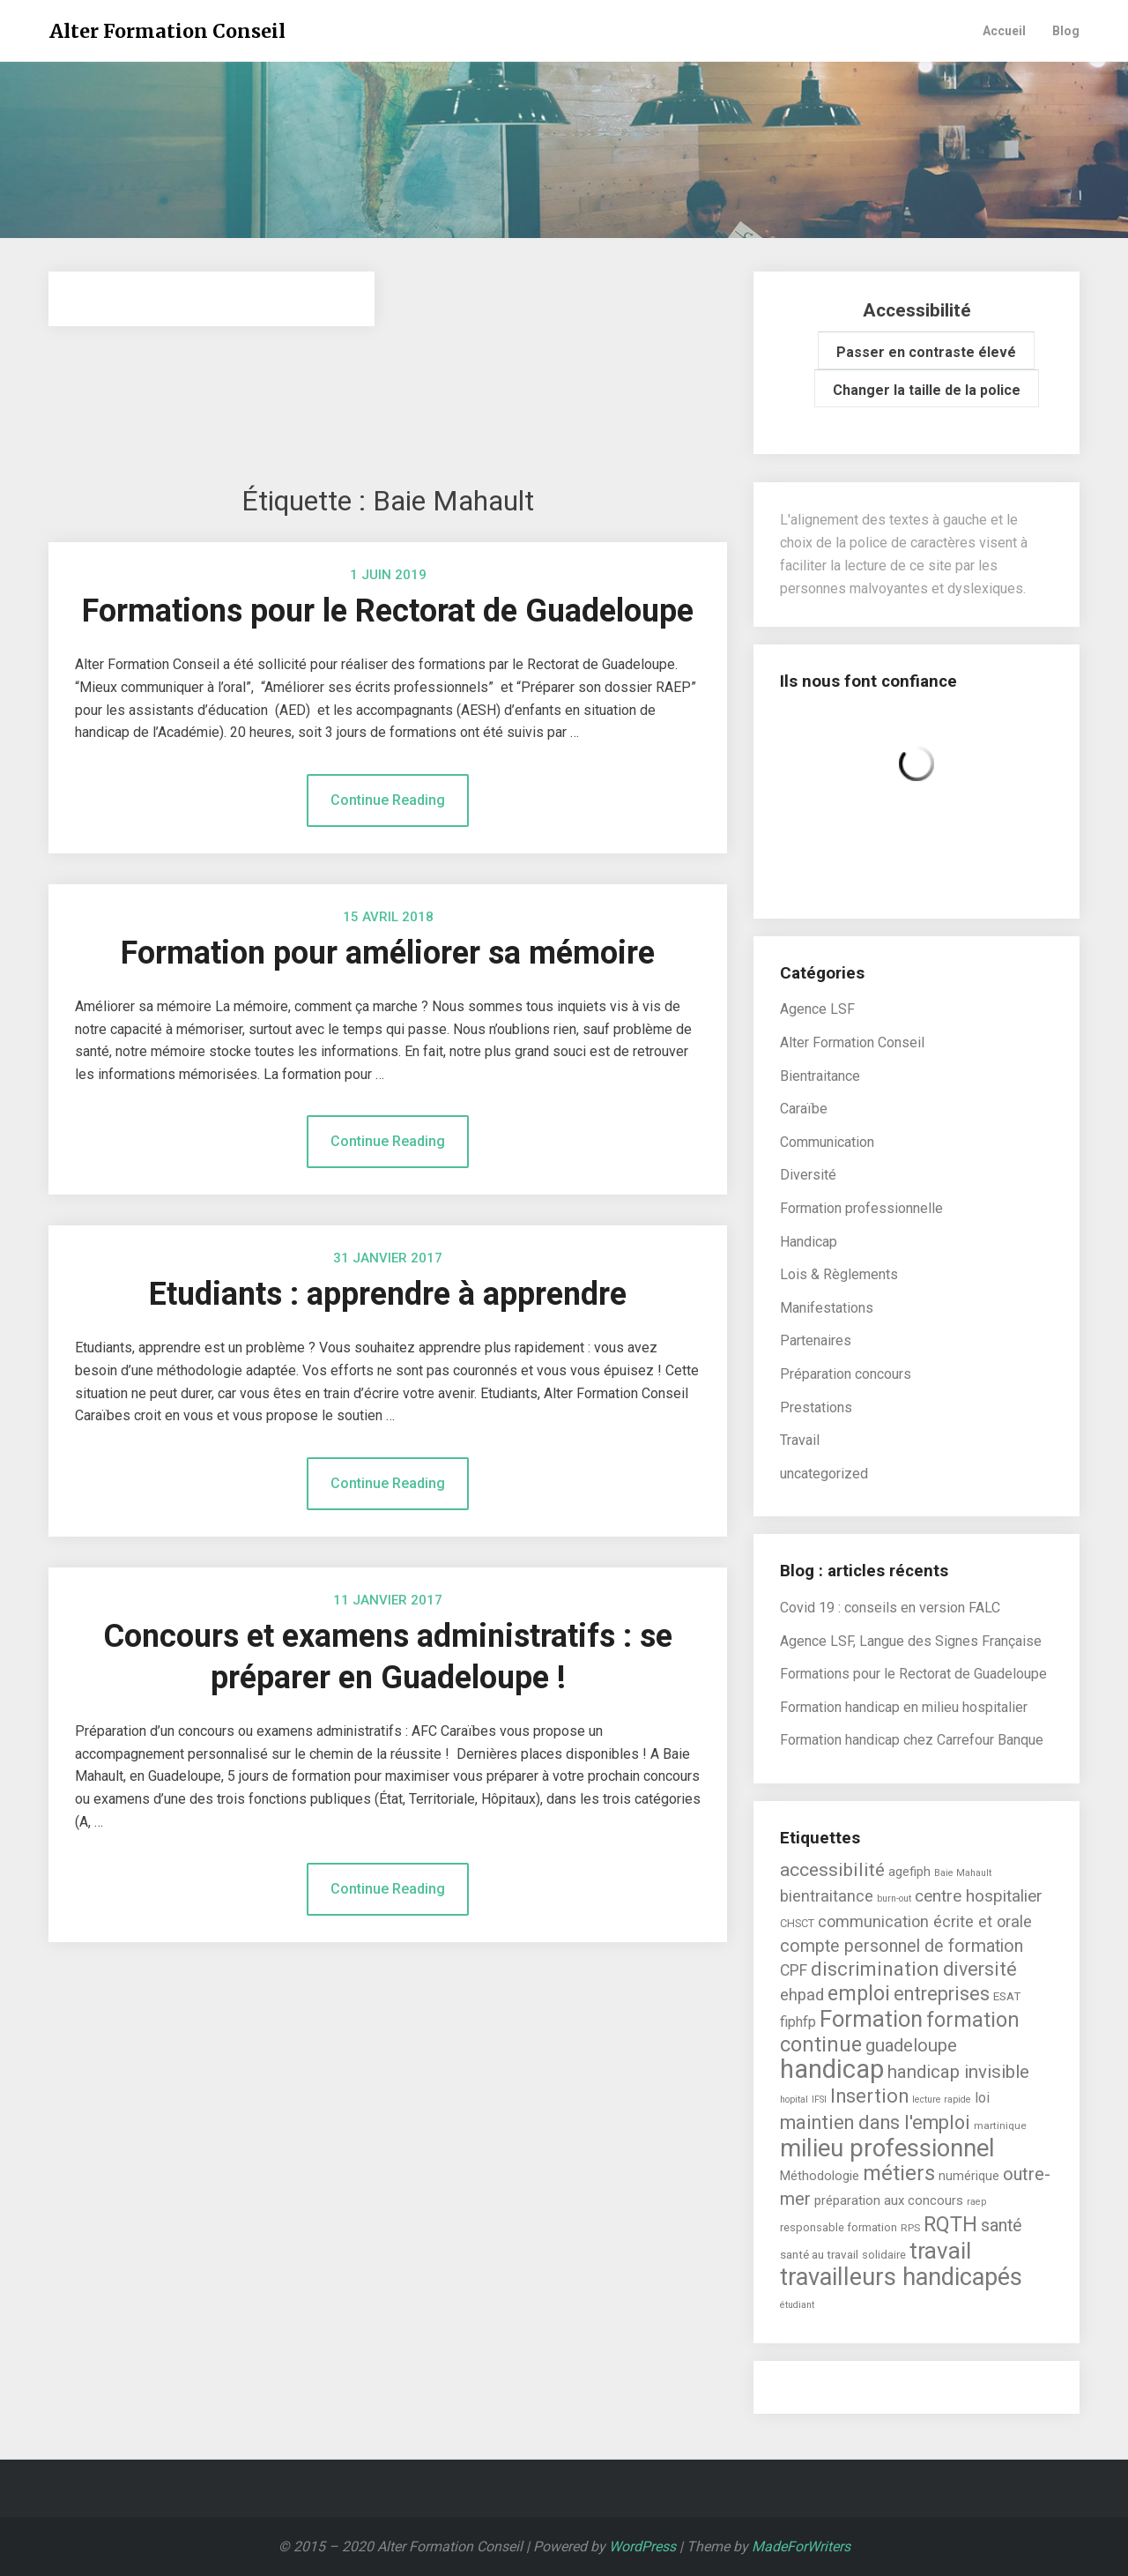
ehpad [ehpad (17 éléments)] (802, 1995)
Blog (1066, 31)
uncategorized (824, 1473)
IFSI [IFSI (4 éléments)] (819, 2099)
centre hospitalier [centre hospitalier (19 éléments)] (979, 1896)
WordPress (642, 2546)
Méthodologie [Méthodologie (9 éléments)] (819, 2176)
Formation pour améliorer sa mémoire (388, 953)
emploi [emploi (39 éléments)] (858, 1993)
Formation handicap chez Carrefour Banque (911, 1739)
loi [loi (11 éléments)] (982, 2097)
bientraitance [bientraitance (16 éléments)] (826, 1896)
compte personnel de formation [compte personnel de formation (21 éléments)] (901, 1946)
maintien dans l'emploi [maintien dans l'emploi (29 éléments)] (875, 2122)
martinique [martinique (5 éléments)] (1000, 2125)
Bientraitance (820, 1076)
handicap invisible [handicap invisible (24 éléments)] (958, 2071)
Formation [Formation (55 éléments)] (871, 2019)
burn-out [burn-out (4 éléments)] (894, 1898)
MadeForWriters (801, 2546)
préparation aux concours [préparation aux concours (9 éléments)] (888, 2200)
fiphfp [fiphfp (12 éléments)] (798, 2022)
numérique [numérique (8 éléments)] (969, 2176)
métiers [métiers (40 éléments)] (899, 2173)
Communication (827, 1142)
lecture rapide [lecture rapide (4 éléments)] (941, 2099)
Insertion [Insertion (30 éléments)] (869, 2096)
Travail (800, 1440)
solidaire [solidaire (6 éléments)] (884, 2254)
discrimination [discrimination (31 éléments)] (875, 1968)
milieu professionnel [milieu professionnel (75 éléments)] (887, 2148)
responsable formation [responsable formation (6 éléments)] (838, 2227)
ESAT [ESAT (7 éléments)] (1006, 1996)
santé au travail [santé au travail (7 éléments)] (819, 2254)
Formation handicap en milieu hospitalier (904, 1707)
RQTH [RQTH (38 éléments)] (950, 2224)
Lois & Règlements (839, 1274)
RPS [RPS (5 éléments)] (910, 2228)
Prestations (816, 1407)
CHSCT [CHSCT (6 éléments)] (797, 1923)
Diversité (808, 1174)
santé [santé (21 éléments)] (1001, 2225)
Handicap (808, 1241)
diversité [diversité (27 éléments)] (980, 1969)
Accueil (1004, 31)
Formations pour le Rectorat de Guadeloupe (388, 610)
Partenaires (815, 1340)
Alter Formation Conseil (167, 31)
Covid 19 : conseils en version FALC (890, 1607)
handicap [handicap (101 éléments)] (832, 2069)
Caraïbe (803, 1108)
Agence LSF (817, 1009)
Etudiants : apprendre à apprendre (388, 1294)
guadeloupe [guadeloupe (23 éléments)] (911, 2045)
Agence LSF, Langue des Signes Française (911, 1641)
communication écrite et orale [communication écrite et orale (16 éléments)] (925, 1921)
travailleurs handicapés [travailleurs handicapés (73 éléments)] (901, 2277)
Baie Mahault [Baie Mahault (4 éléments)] (962, 1873)
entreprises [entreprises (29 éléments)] (942, 1994)
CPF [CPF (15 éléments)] (793, 1970)
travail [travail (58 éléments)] (940, 2250)
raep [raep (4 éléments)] (976, 2201)
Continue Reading (387, 800)
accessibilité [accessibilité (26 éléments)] (832, 1869)
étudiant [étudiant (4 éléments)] (797, 2305)
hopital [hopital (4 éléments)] (794, 2099)
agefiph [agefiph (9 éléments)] (909, 1872)
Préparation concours (845, 1374)
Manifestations (826, 1307)
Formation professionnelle (861, 1208)
